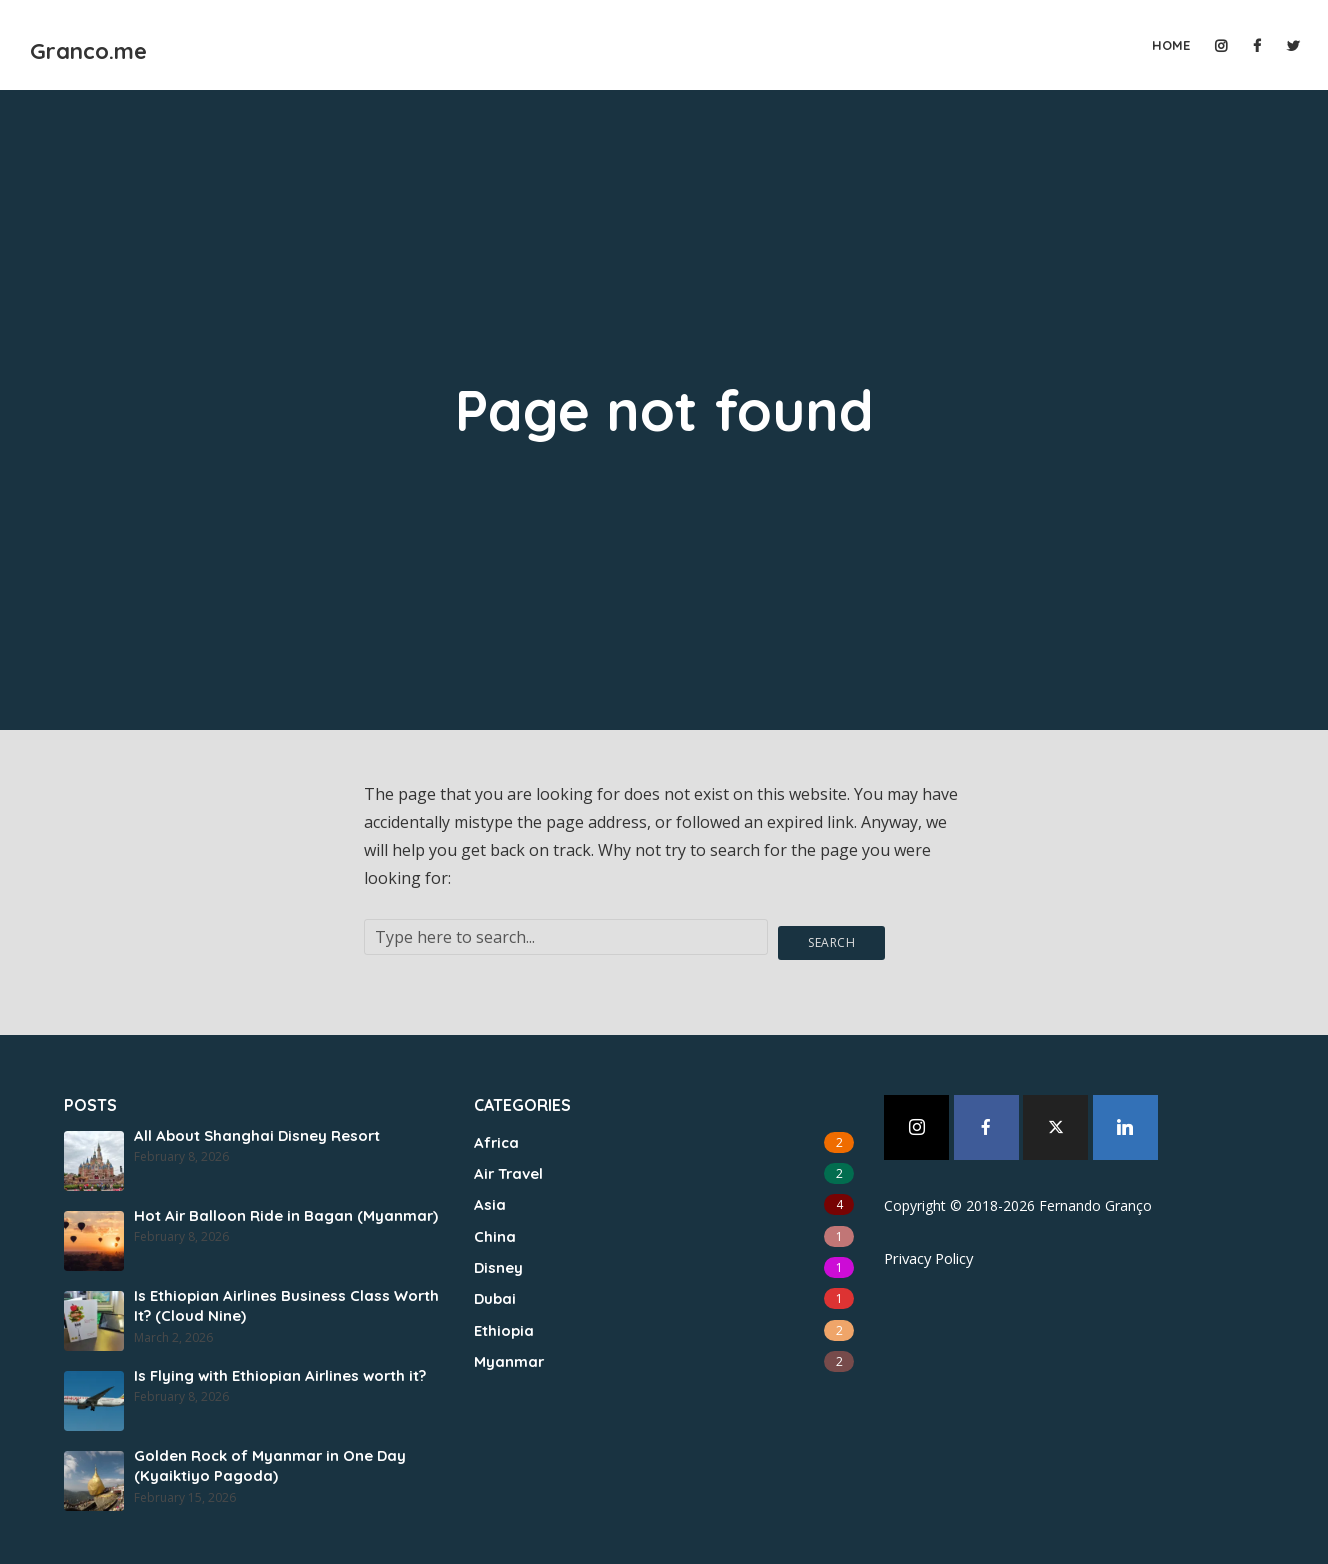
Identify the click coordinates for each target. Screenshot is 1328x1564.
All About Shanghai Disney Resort (253, 1129)
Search (833, 935)
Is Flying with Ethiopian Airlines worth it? (277, 1369)
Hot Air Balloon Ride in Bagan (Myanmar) (279, 1209)
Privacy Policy (928, 1250)
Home (1171, 45)
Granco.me (140, 43)
